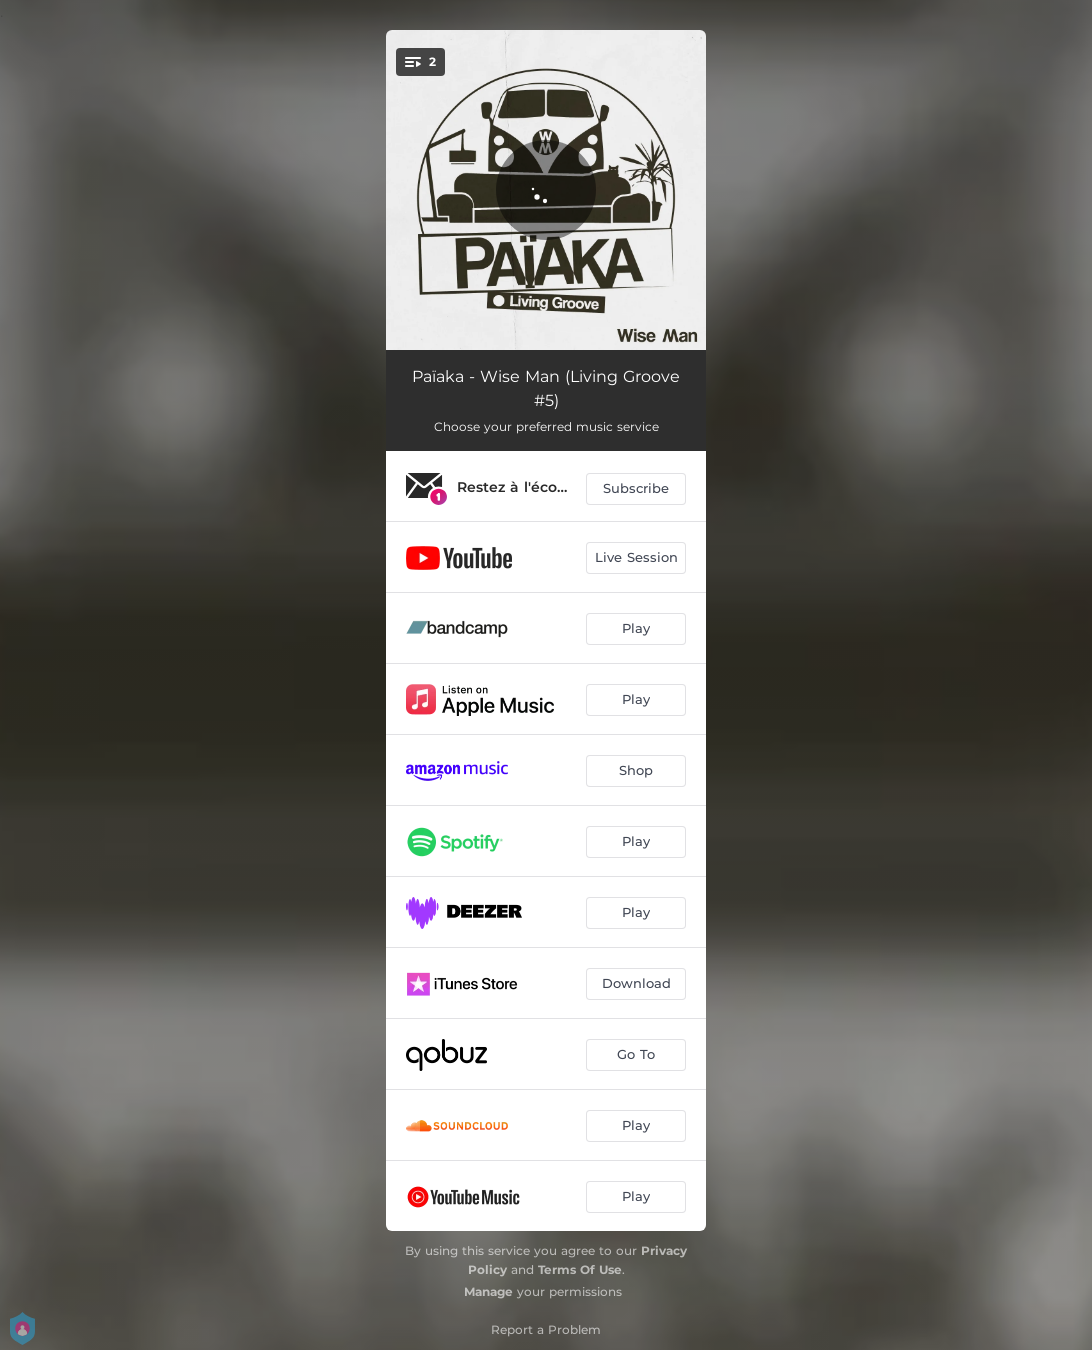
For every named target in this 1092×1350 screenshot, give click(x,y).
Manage (488, 1291)
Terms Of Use (580, 1269)
